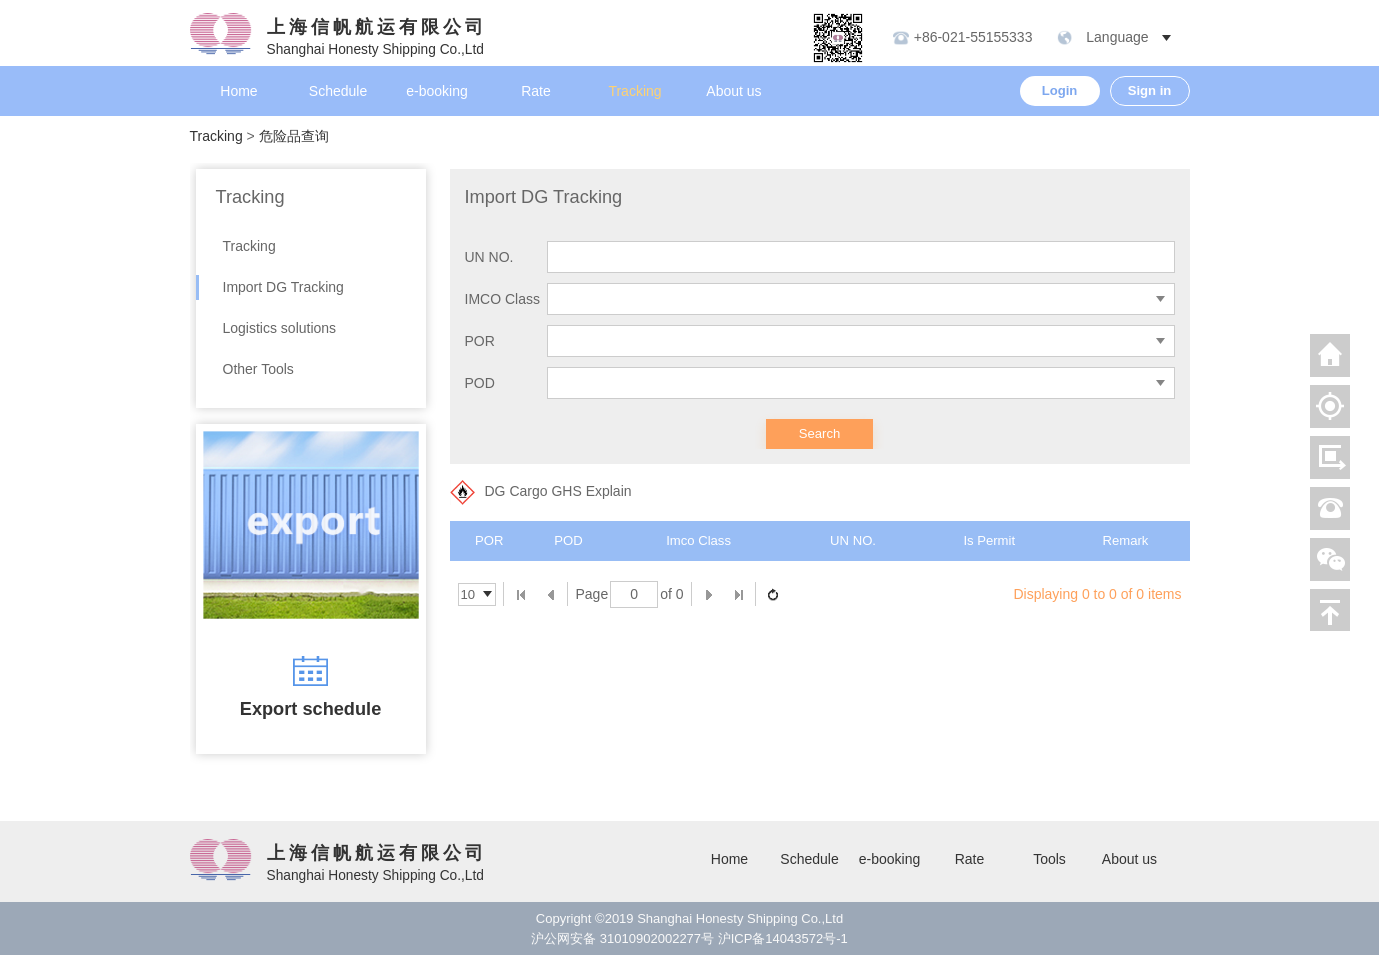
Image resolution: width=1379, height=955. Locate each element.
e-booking (437, 91)
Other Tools (258, 369)
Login (1060, 90)
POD (480, 383)
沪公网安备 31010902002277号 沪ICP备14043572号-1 (689, 938)
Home (238, 91)
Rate (536, 91)
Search (820, 433)
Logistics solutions (280, 328)
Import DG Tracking (283, 287)
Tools (1049, 859)
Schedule (338, 91)
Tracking (634, 91)
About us (733, 91)
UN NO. (489, 257)
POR (480, 341)
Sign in (1150, 90)
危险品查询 (294, 136)
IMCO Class (502, 299)
